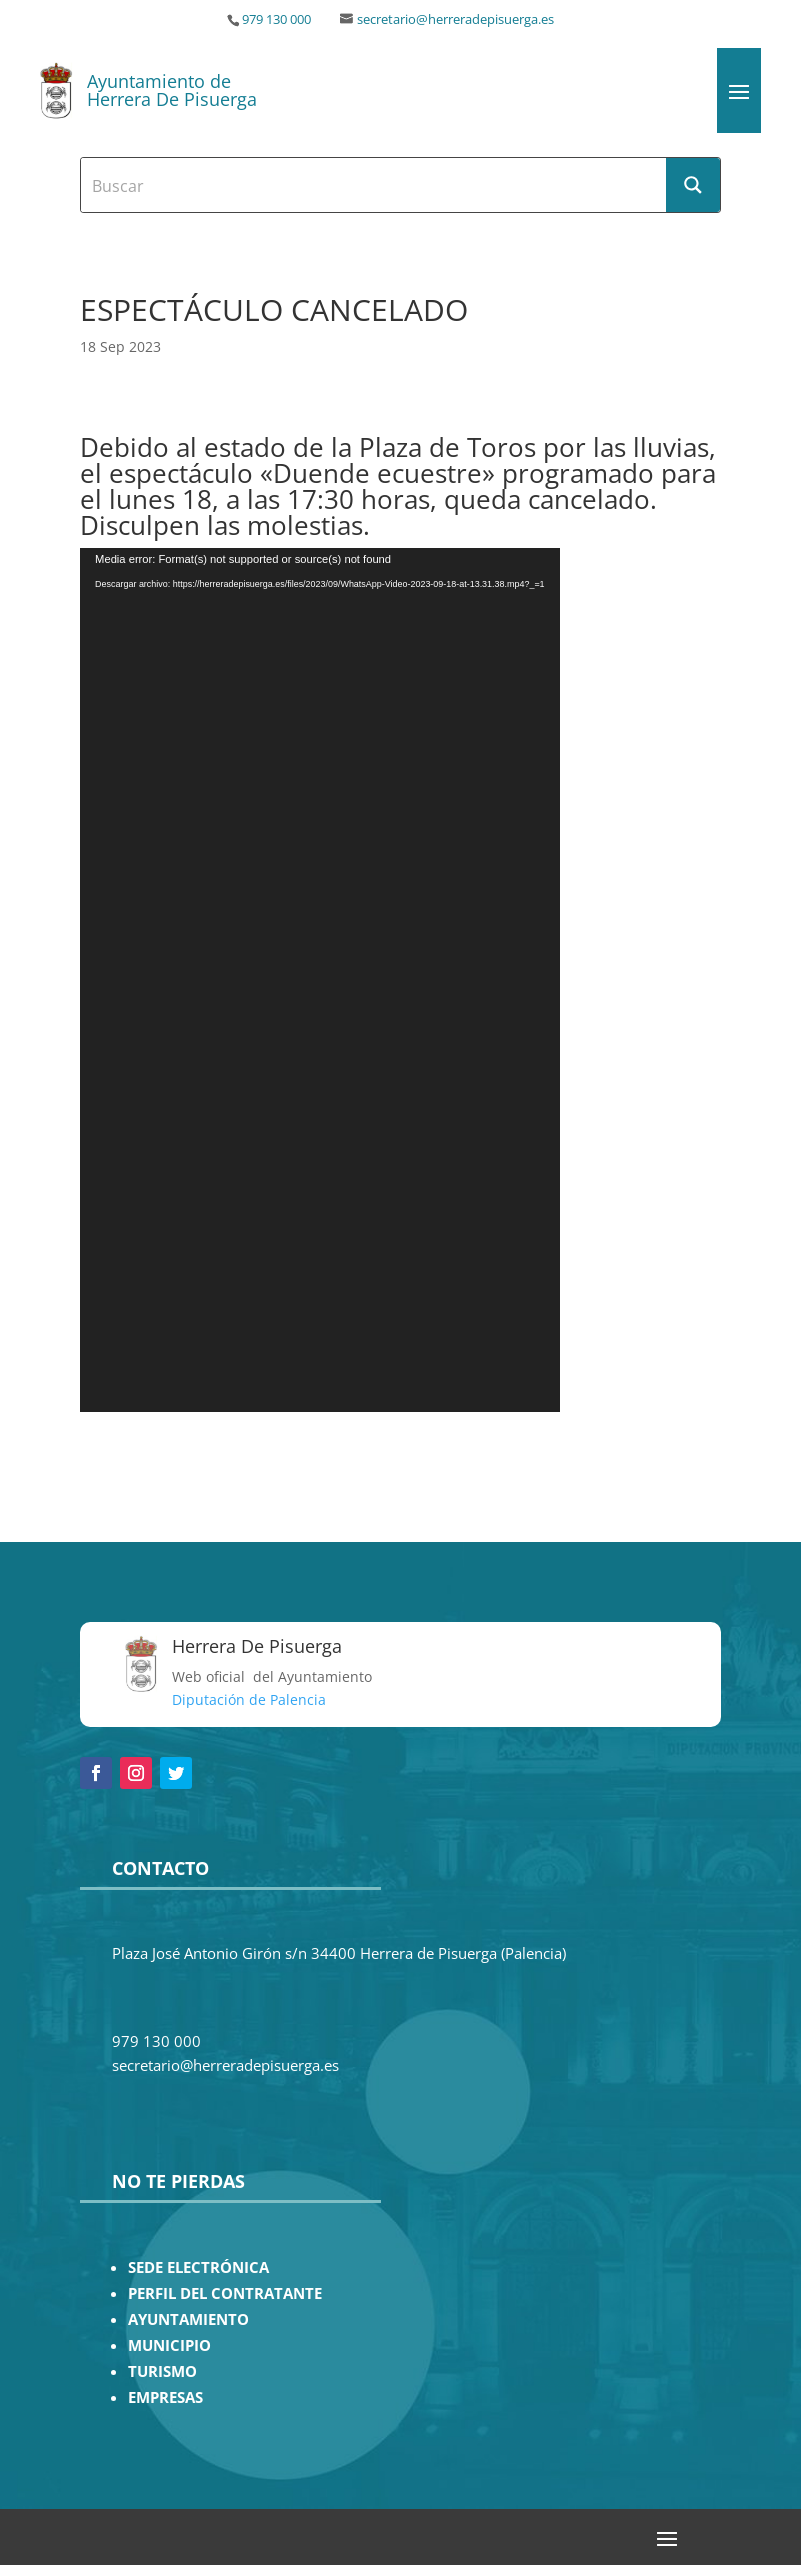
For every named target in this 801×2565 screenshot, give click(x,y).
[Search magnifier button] (693, 185)
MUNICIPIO (169, 2345)
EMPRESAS (165, 2397)
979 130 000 (276, 19)
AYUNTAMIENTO (188, 2319)
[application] (320, 980)
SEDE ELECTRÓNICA (198, 2267)
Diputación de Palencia (249, 1699)
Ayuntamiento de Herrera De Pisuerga (172, 90)
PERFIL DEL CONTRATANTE (225, 2293)
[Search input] (374, 185)
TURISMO (162, 2371)
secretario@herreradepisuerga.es (455, 19)
